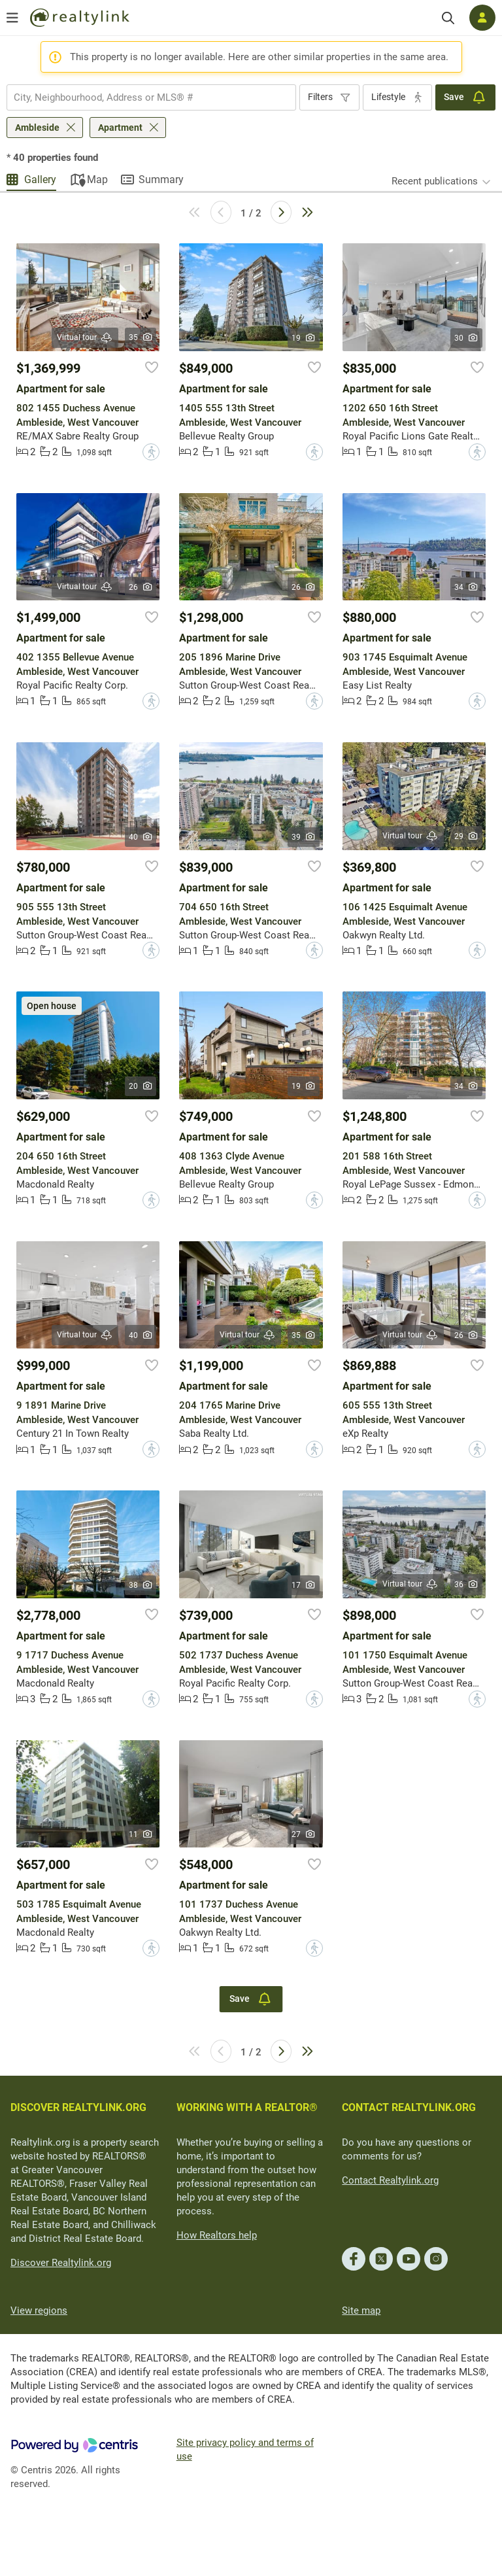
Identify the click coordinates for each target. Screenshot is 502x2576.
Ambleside (37, 127)
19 (304, 338)
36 (466, 1584)
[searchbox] (143, 97)
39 (304, 837)
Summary (161, 179)
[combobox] (151, 97)
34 (466, 587)
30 (466, 338)
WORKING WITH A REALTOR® (247, 2107)
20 (141, 1086)
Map (97, 179)
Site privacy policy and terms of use (245, 2449)
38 (141, 1585)
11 (141, 1834)
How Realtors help (216, 2235)
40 (141, 837)
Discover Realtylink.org (60, 2263)
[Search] (448, 18)
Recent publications (435, 181)
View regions (38, 2310)
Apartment (120, 127)
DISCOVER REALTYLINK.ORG (78, 2107)
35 (141, 337)
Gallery (40, 179)
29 (466, 836)
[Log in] (482, 18)
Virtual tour (85, 338)
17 (304, 1585)
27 (304, 1834)
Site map (361, 2310)
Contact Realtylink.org (390, 2180)
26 (141, 587)
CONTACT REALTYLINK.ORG (409, 2107)
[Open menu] (12, 18)
